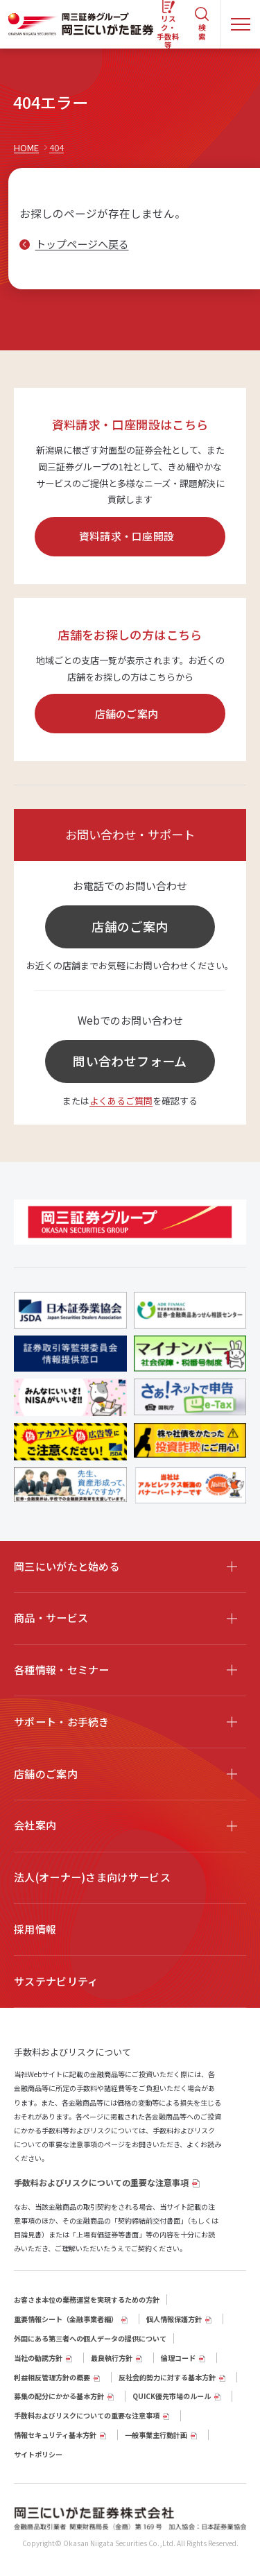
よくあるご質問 (121, 1100)
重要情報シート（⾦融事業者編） (66, 2319)
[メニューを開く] (240, 24)
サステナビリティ (56, 1981)
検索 (202, 32)
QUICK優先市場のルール (171, 2396)
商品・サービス (51, 1617)
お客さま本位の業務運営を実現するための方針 (86, 2299)
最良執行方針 (111, 2358)
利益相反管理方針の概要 (52, 2377)
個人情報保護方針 (174, 2319)
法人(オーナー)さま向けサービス (92, 1877)
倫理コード (178, 2358)
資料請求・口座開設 (127, 536)
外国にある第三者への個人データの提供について (90, 2338)
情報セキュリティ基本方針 (55, 2435)
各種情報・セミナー (62, 1669)
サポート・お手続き (62, 1721)
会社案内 (35, 1825)
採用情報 (35, 1929)
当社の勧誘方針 (38, 2358)
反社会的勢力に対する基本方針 (167, 2377)
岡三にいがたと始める (67, 1566)
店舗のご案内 (127, 713)
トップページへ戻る (82, 244)
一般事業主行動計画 (156, 2435)
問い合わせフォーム (130, 1061)
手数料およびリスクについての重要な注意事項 (101, 2182)
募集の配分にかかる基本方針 (59, 2396)
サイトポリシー (38, 2454)
